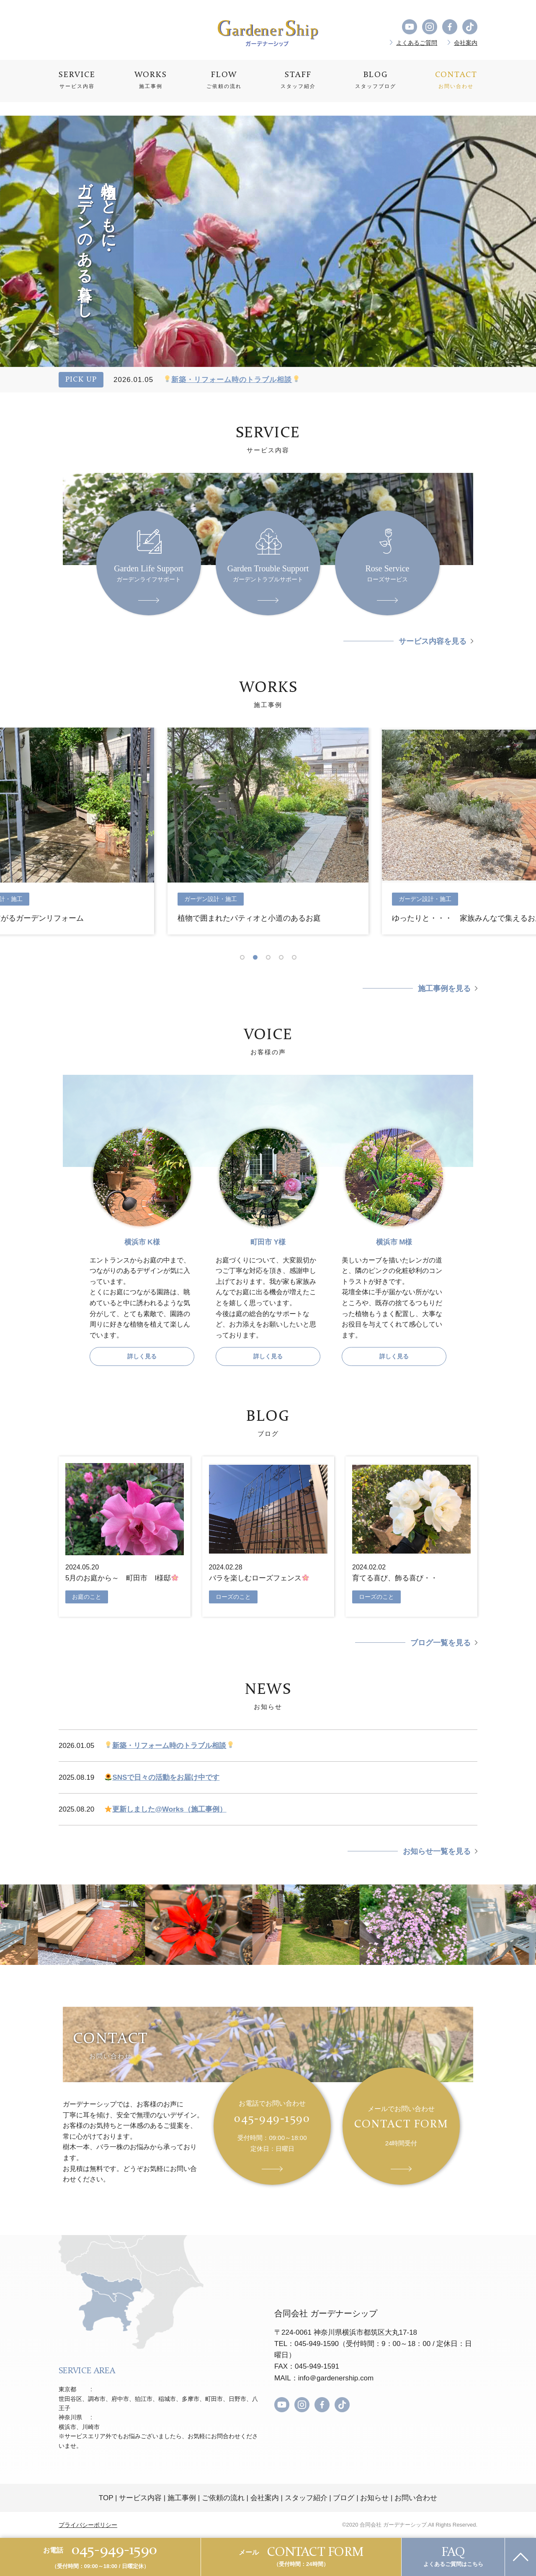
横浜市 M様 (394, 1242)
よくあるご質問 (416, 42)
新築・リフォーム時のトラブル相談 (231, 380)
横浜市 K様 (142, 1242)
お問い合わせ (415, 2498)
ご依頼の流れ (223, 2498)
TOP (106, 2498)
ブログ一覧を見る (440, 1643)
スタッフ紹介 (306, 2498)
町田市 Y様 (268, 1242)
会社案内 (465, 42)
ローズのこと (233, 1596)
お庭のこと (86, 1596)
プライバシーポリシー (88, 2525)
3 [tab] (271, 957)
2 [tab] (258, 957)
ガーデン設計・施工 (210, 899)
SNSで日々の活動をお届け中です (162, 1777)
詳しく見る (142, 1356)
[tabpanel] (268, 831)
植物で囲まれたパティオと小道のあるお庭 (249, 918)
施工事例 (182, 2498)
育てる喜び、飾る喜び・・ (395, 1578)
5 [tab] (297, 957)
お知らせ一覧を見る (437, 1851)
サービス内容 (140, 2498)
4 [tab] (284, 957)
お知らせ (374, 2498)
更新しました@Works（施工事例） (165, 1809)
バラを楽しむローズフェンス (259, 1578)
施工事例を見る (444, 988)
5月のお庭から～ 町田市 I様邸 (121, 1578)
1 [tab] (245, 957)
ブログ (343, 2498)
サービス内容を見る (432, 641)
